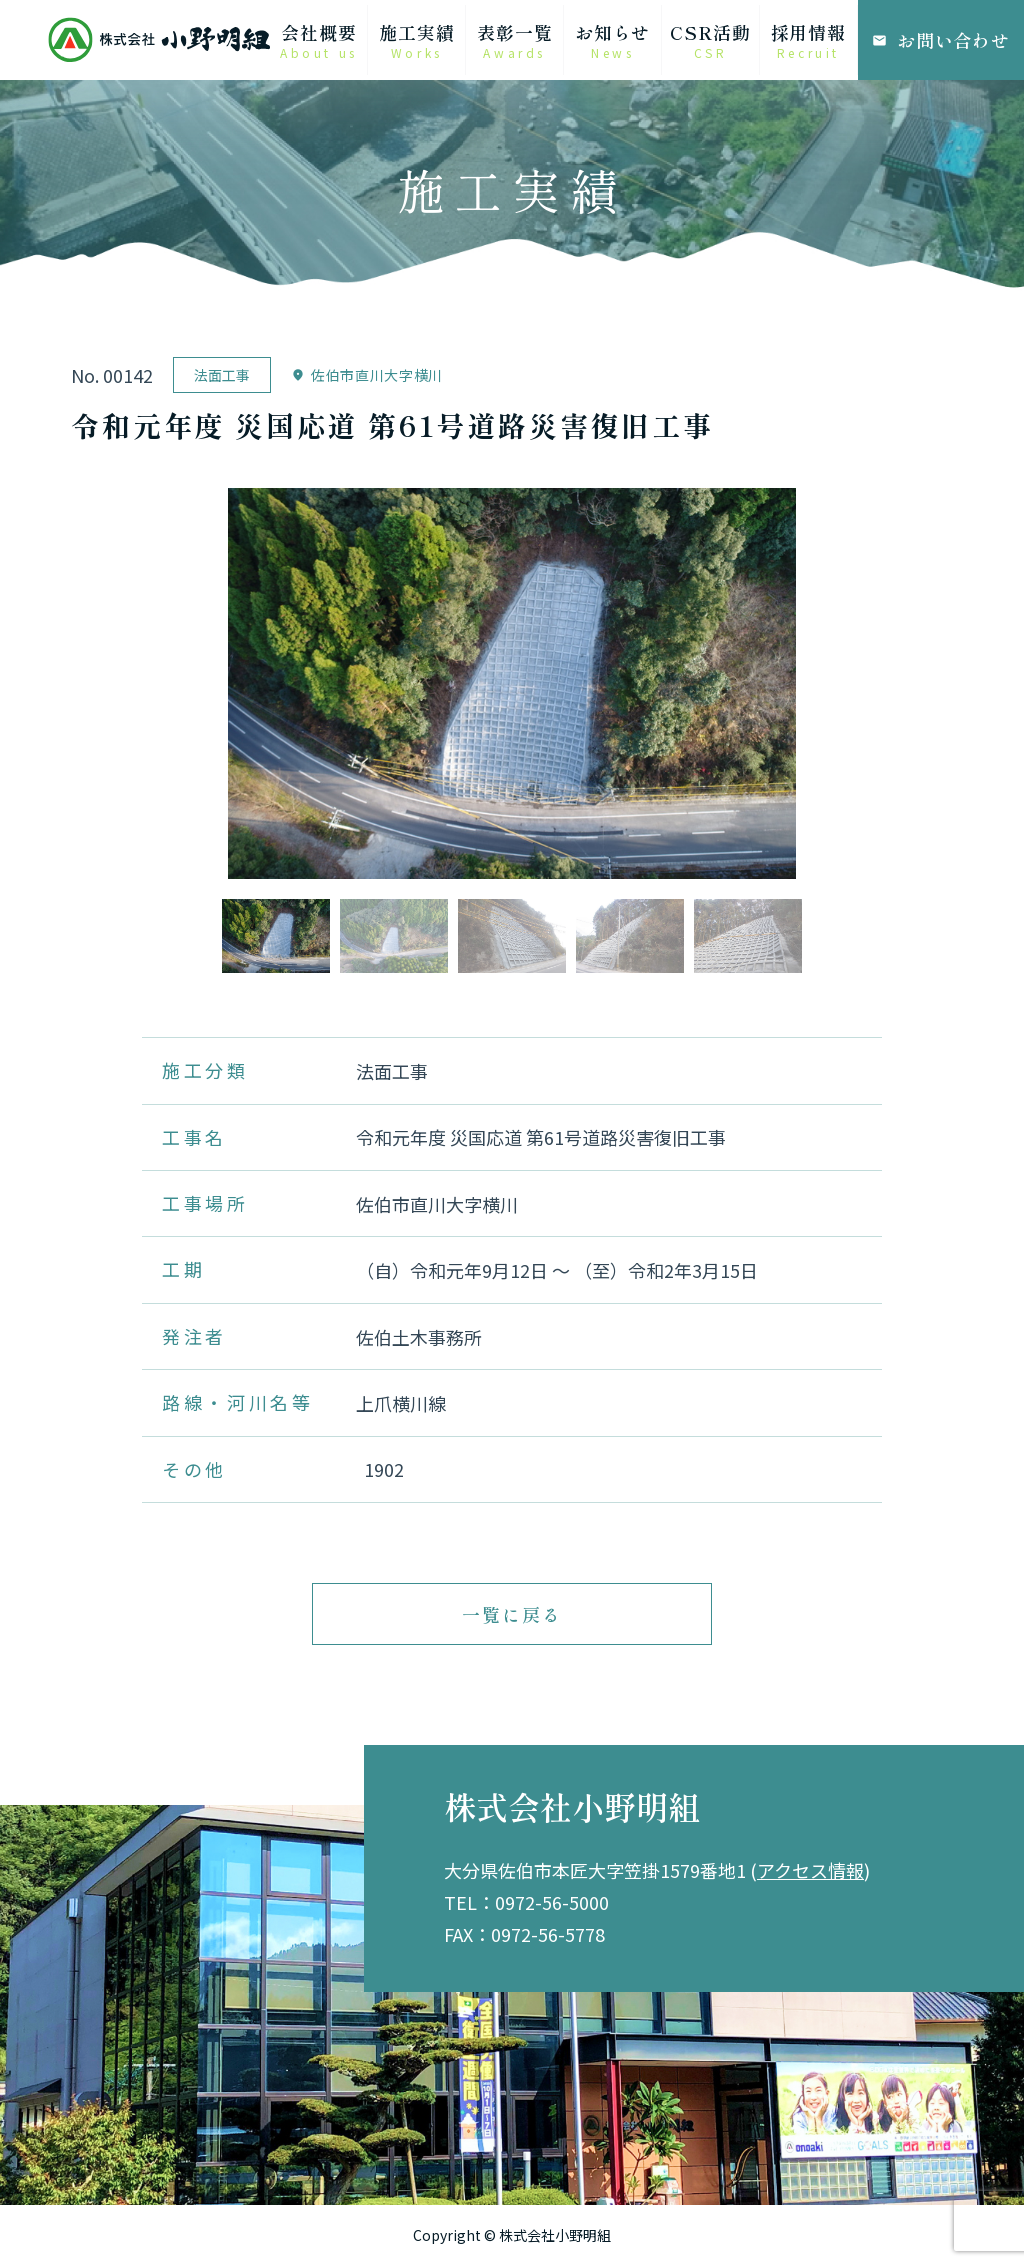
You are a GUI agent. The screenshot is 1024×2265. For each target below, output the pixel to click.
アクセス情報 (810, 1870)
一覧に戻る (511, 1614)
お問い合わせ (941, 40)
